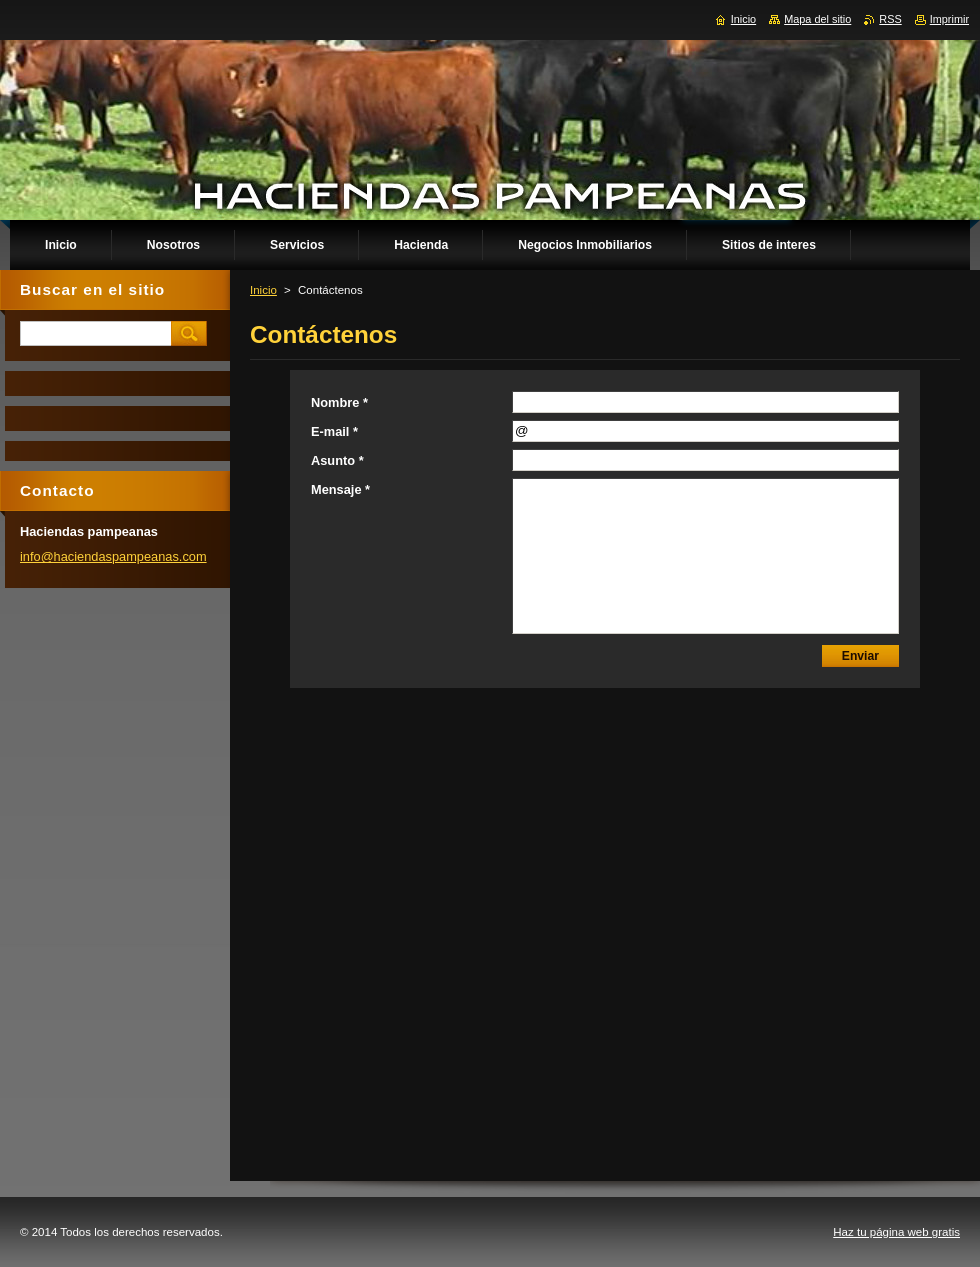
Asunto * (337, 460)
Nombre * (339, 402)
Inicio (263, 290)
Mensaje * (340, 489)
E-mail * (334, 431)
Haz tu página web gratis (896, 1232)
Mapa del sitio (817, 19)
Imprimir (949, 19)
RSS (890, 19)
